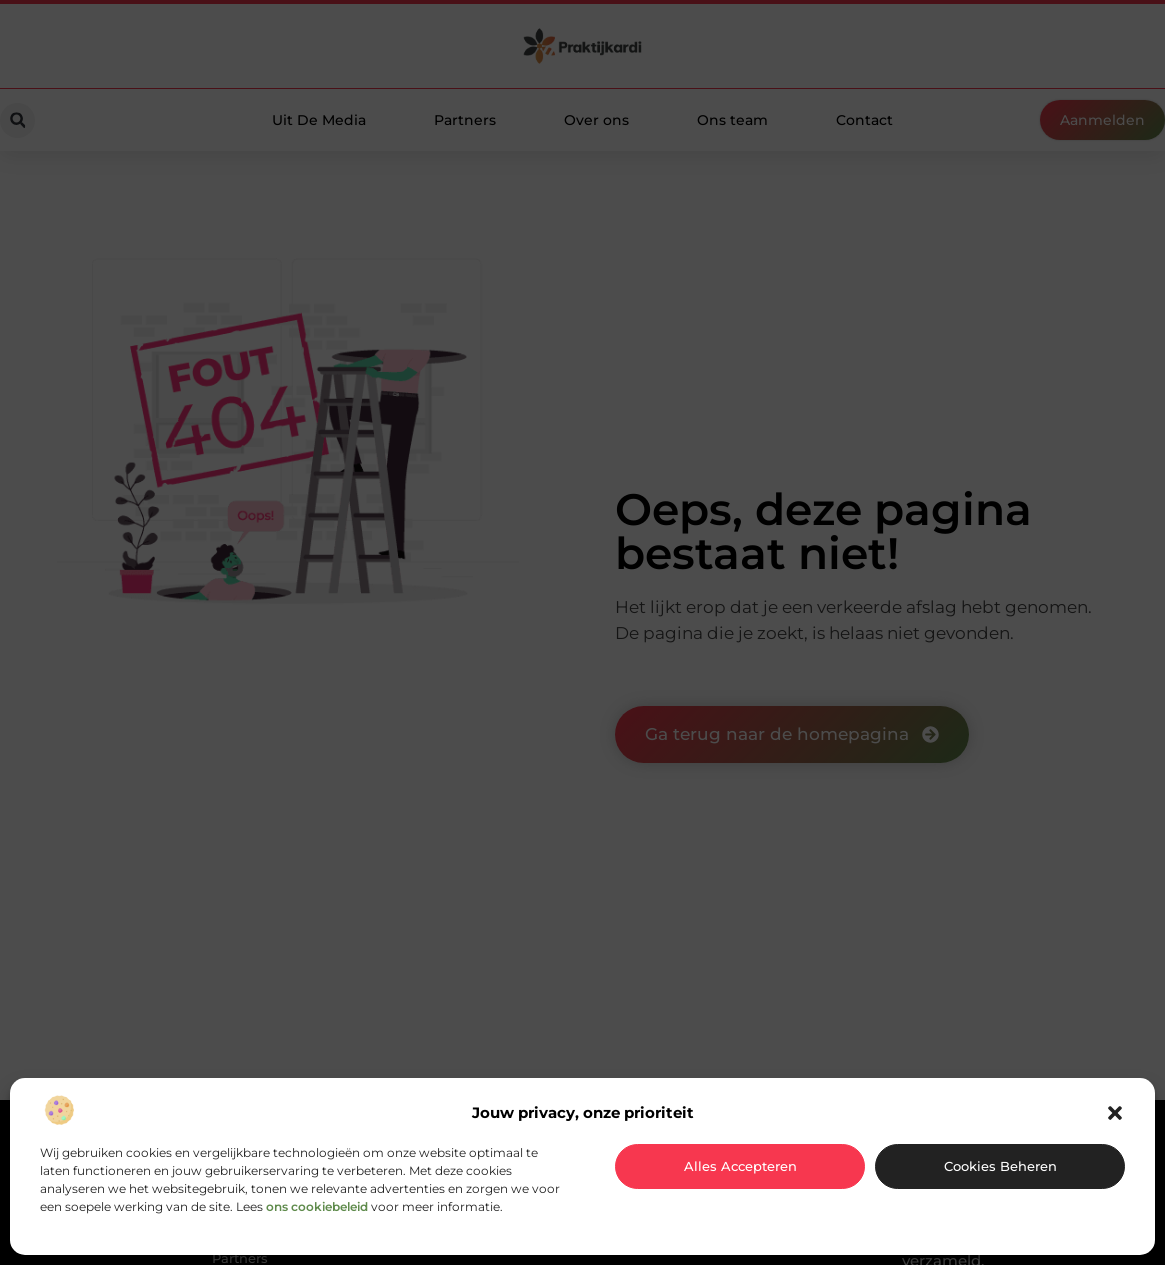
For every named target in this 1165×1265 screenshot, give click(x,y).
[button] (1115, 1113)
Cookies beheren (1000, 1166)
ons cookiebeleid (317, 1206)
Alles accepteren (740, 1166)
